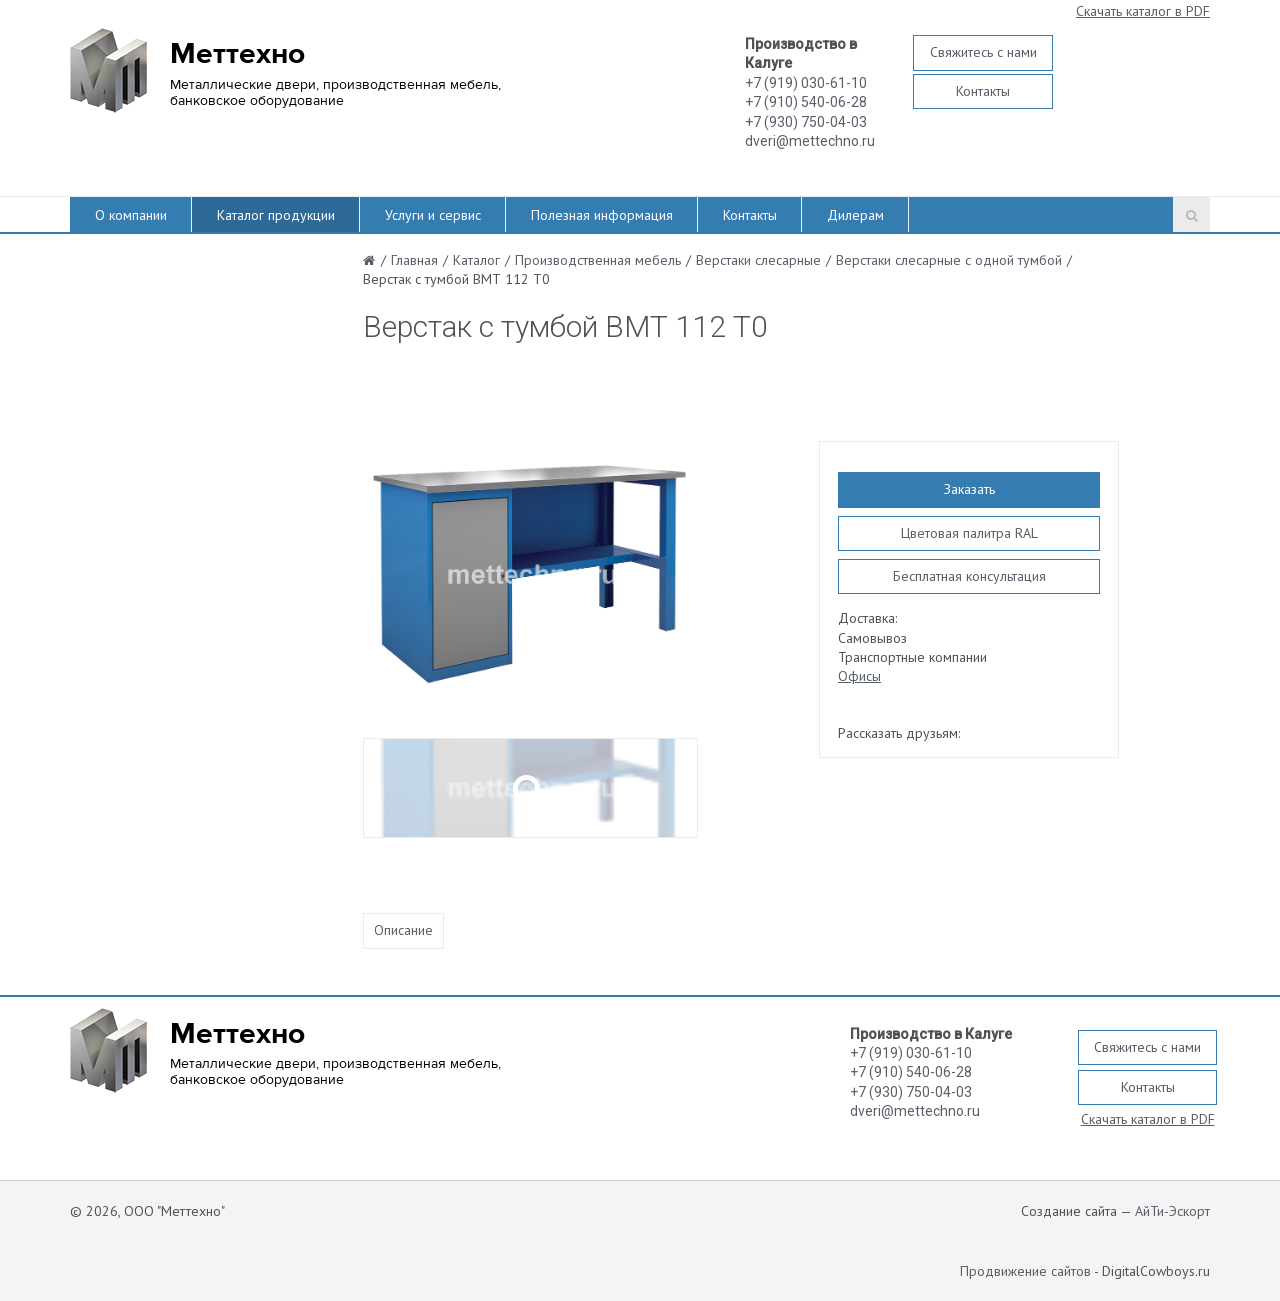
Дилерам (855, 215)
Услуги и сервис (433, 215)
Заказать (969, 489)
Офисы (859, 676)
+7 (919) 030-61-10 (806, 83)
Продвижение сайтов (1025, 1271)
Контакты (983, 91)
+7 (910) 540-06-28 (806, 102)
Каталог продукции (276, 215)
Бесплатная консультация (969, 576)
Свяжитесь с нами (983, 52)
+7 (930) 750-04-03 (806, 122)
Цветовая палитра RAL (969, 533)
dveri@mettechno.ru (810, 141)
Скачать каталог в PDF (1143, 11)
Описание (403, 930)
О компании (131, 215)
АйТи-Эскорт (1172, 1211)
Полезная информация (602, 215)
